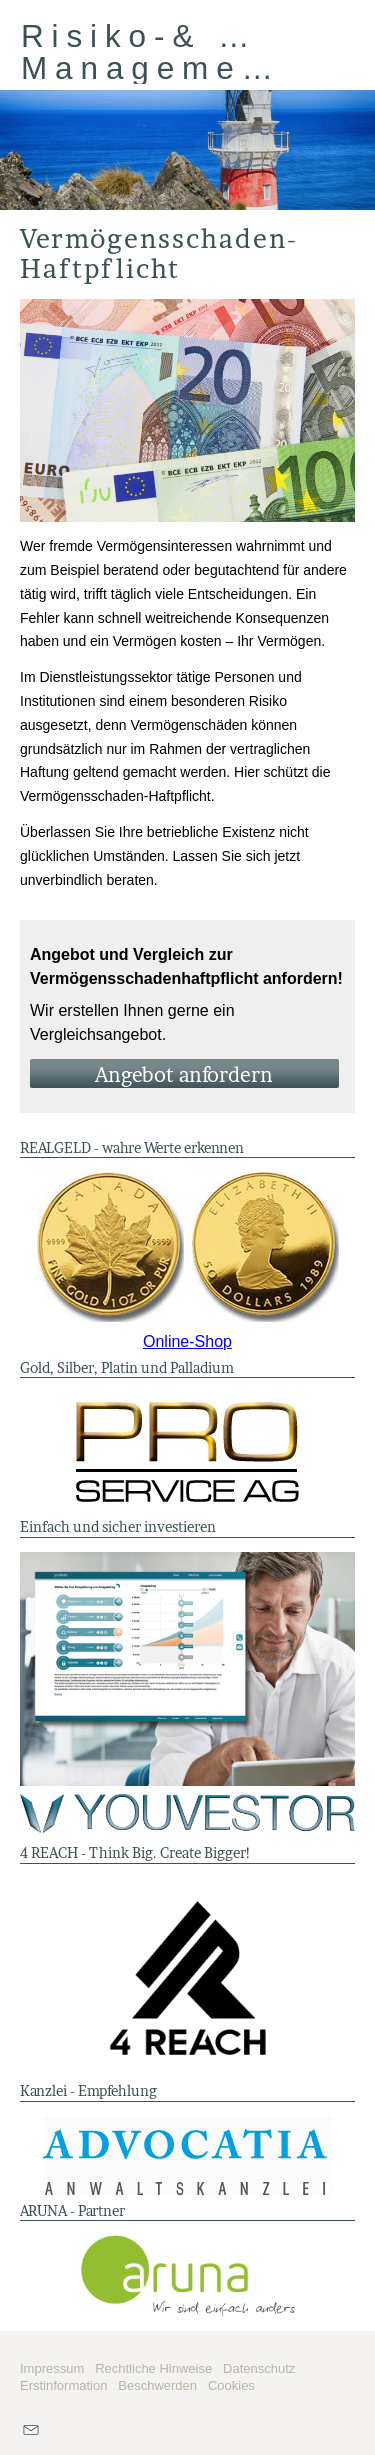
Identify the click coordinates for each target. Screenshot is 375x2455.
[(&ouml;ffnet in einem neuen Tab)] (187, 1247)
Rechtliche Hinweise (153, 2368)
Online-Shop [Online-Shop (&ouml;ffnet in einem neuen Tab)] (187, 1341)
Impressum (52, 2368)
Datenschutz (259, 2368)
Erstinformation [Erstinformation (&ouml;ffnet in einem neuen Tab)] (63, 2385)
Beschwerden (157, 2385)
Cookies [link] (231, 2385)
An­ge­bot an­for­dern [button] (184, 1075)
